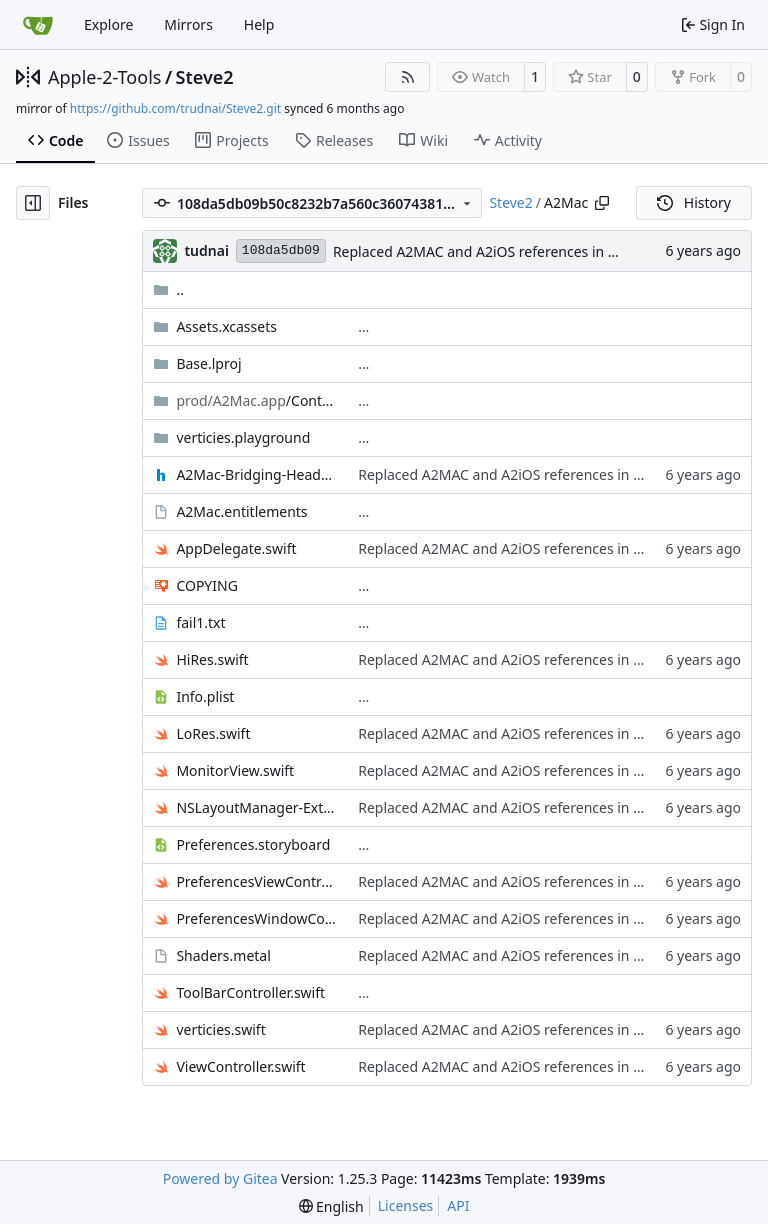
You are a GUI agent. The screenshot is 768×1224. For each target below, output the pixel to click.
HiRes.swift (212, 659)
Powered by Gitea (220, 1178)
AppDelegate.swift (236, 548)
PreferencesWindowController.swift (257, 918)
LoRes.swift (213, 733)
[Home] (38, 25)
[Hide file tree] (33, 203)
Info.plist (205, 696)
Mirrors (188, 24)
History (694, 202)
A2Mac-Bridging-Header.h (257, 474)
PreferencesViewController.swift (257, 881)
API (458, 1205)
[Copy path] (602, 203)
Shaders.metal (223, 955)
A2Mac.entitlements (241, 511)
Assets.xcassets (226, 326)
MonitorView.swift (235, 770)
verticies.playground (243, 437)
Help (259, 24)
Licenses (406, 1205)
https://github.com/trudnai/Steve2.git (175, 108)
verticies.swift (220, 1029)
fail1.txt (200, 622)
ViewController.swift (240, 1066)
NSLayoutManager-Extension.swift (257, 807)
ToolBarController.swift (250, 992)
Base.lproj (208, 363)
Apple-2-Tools (104, 77)
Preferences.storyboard (253, 844)
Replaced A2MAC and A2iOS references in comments (505, 251)
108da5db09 (281, 250)
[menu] (331, 1206)
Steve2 (205, 77)
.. (168, 289)
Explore (108, 24)
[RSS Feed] (408, 77)
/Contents (257, 400)
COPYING (206, 585)
